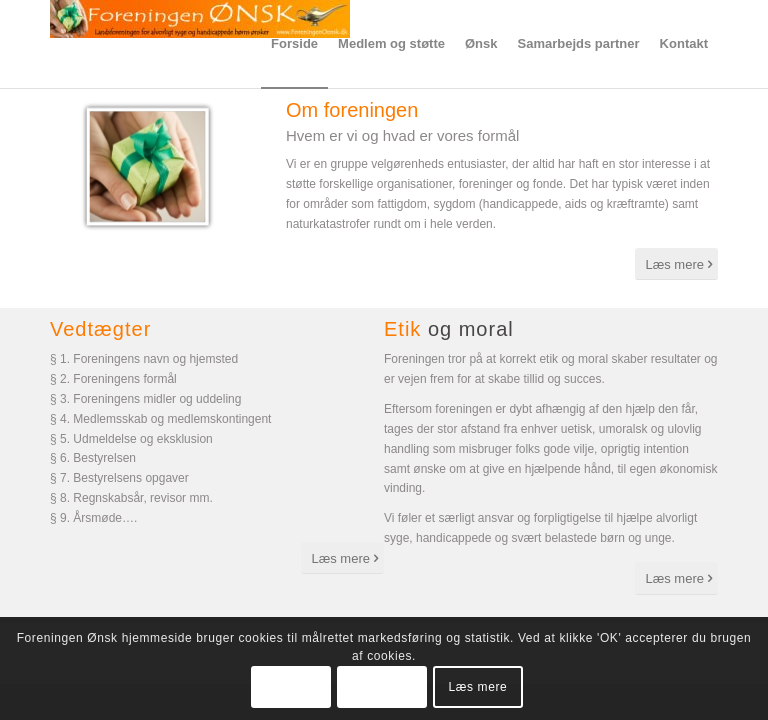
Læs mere (478, 687)
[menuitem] (294, 44)
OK (291, 687)
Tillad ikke (383, 687)
